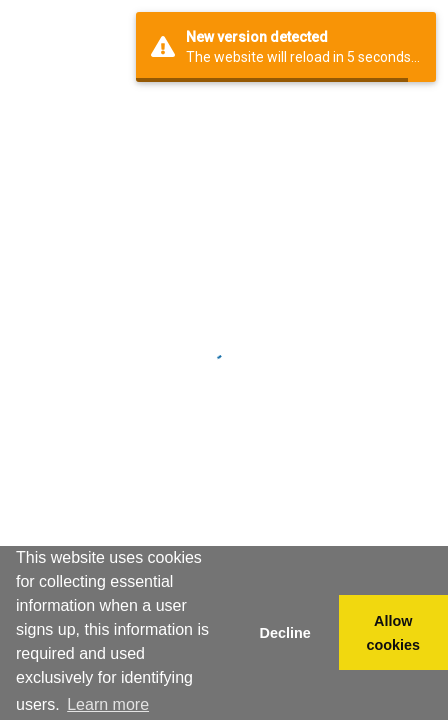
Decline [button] (284, 633)
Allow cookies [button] (394, 633)
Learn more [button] (108, 704)
